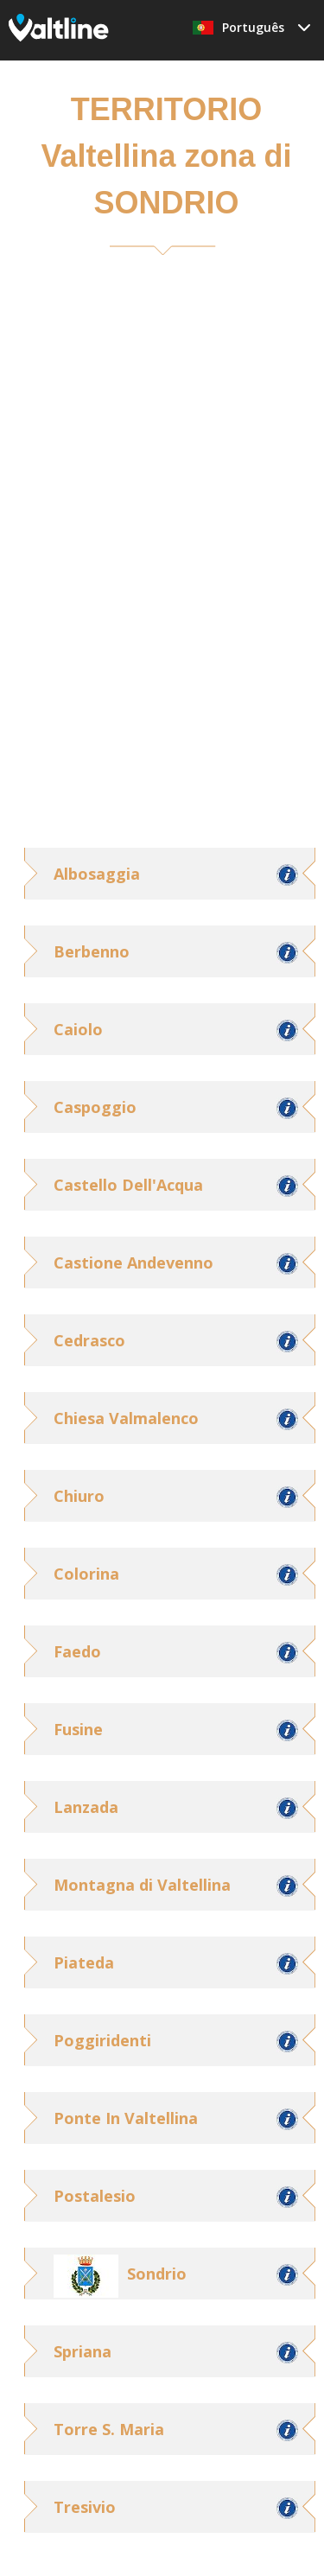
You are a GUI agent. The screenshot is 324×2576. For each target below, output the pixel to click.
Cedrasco (89, 1340)
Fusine (78, 1729)
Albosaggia (97, 873)
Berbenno (92, 951)
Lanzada (86, 1807)
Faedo (77, 1651)
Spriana (82, 2351)
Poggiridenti (102, 2040)
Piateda (84, 1962)
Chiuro (79, 1495)
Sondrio (157, 2273)
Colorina (86, 1573)
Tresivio (85, 2506)
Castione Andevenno (133, 1262)
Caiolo (78, 1029)
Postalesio (95, 2195)
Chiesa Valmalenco (126, 1418)
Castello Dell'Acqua (128, 1184)
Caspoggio (95, 1107)
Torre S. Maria (109, 2429)
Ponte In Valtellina (126, 2118)
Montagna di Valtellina (142, 1884)
